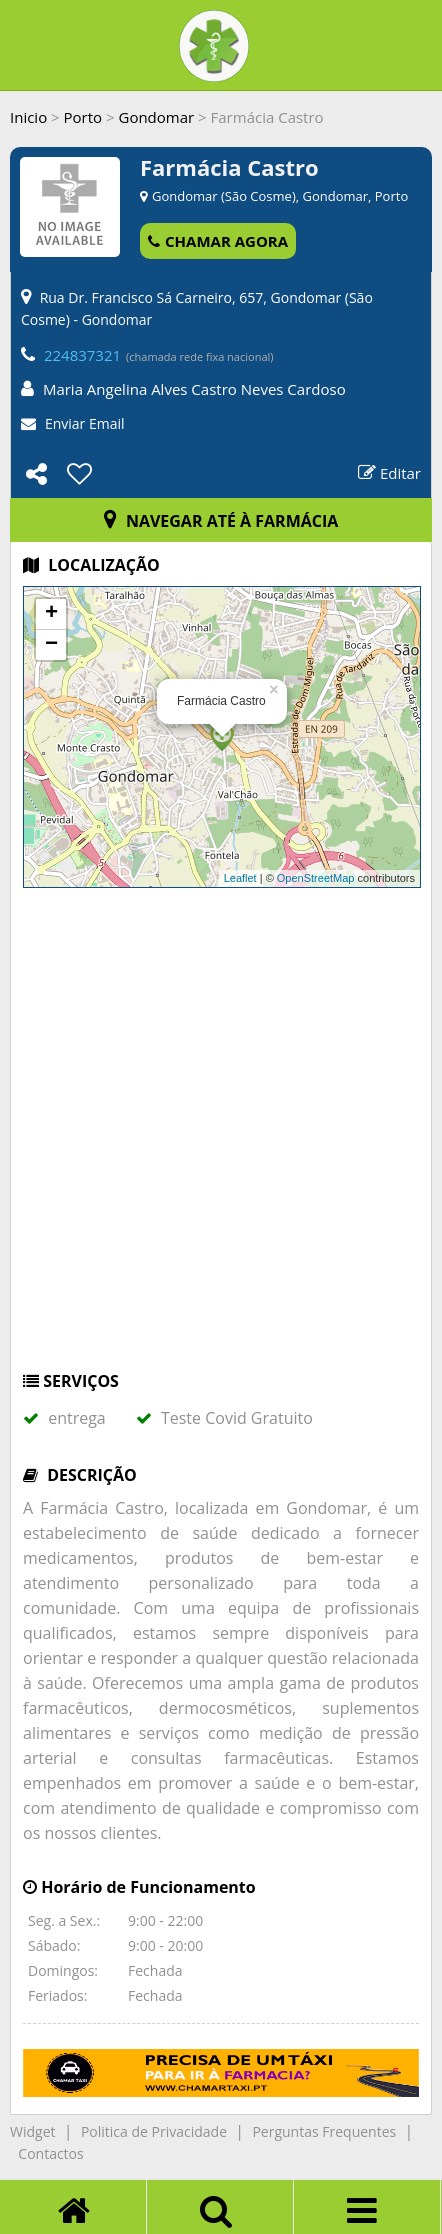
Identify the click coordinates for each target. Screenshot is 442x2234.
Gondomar (156, 117)
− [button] (51, 645)
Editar (389, 473)
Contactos (50, 2153)
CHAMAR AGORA (218, 241)
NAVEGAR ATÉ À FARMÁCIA (221, 521)
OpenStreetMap (316, 878)
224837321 (82, 355)
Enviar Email (85, 423)
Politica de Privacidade (154, 2131)
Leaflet (240, 878)
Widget (32, 2131)
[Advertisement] (221, 1139)
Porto (83, 117)
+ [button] (51, 614)
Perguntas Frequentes (324, 2131)
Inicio (28, 117)
